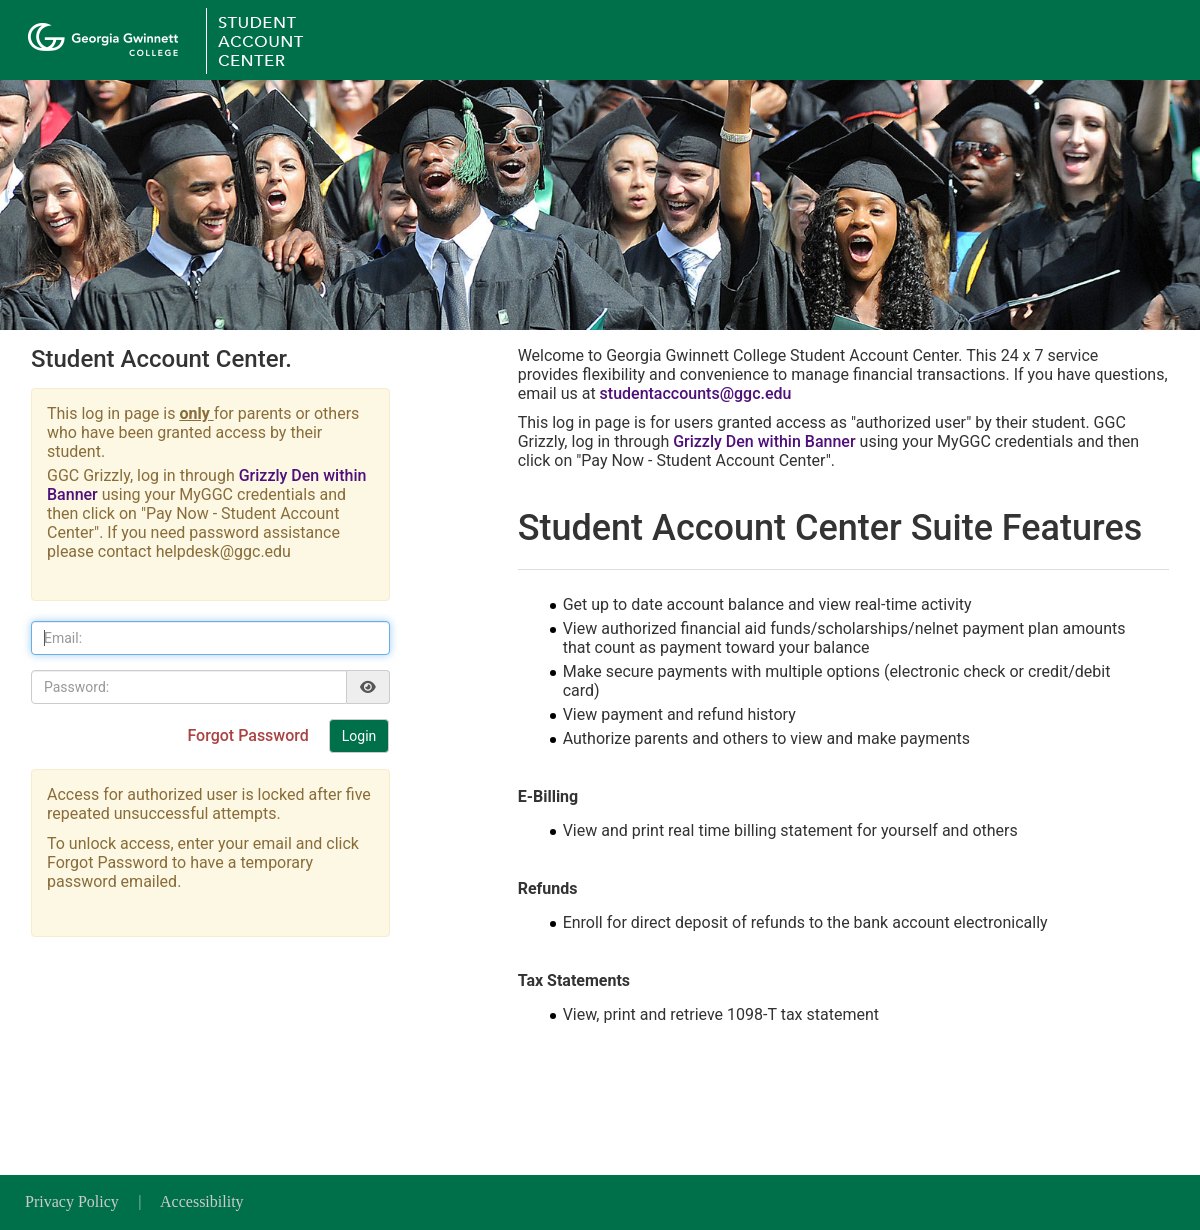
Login (359, 736)
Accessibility (202, 1201)
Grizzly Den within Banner (764, 441)
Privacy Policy (74, 1201)
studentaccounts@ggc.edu (696, 393)
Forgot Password (249, 735)
